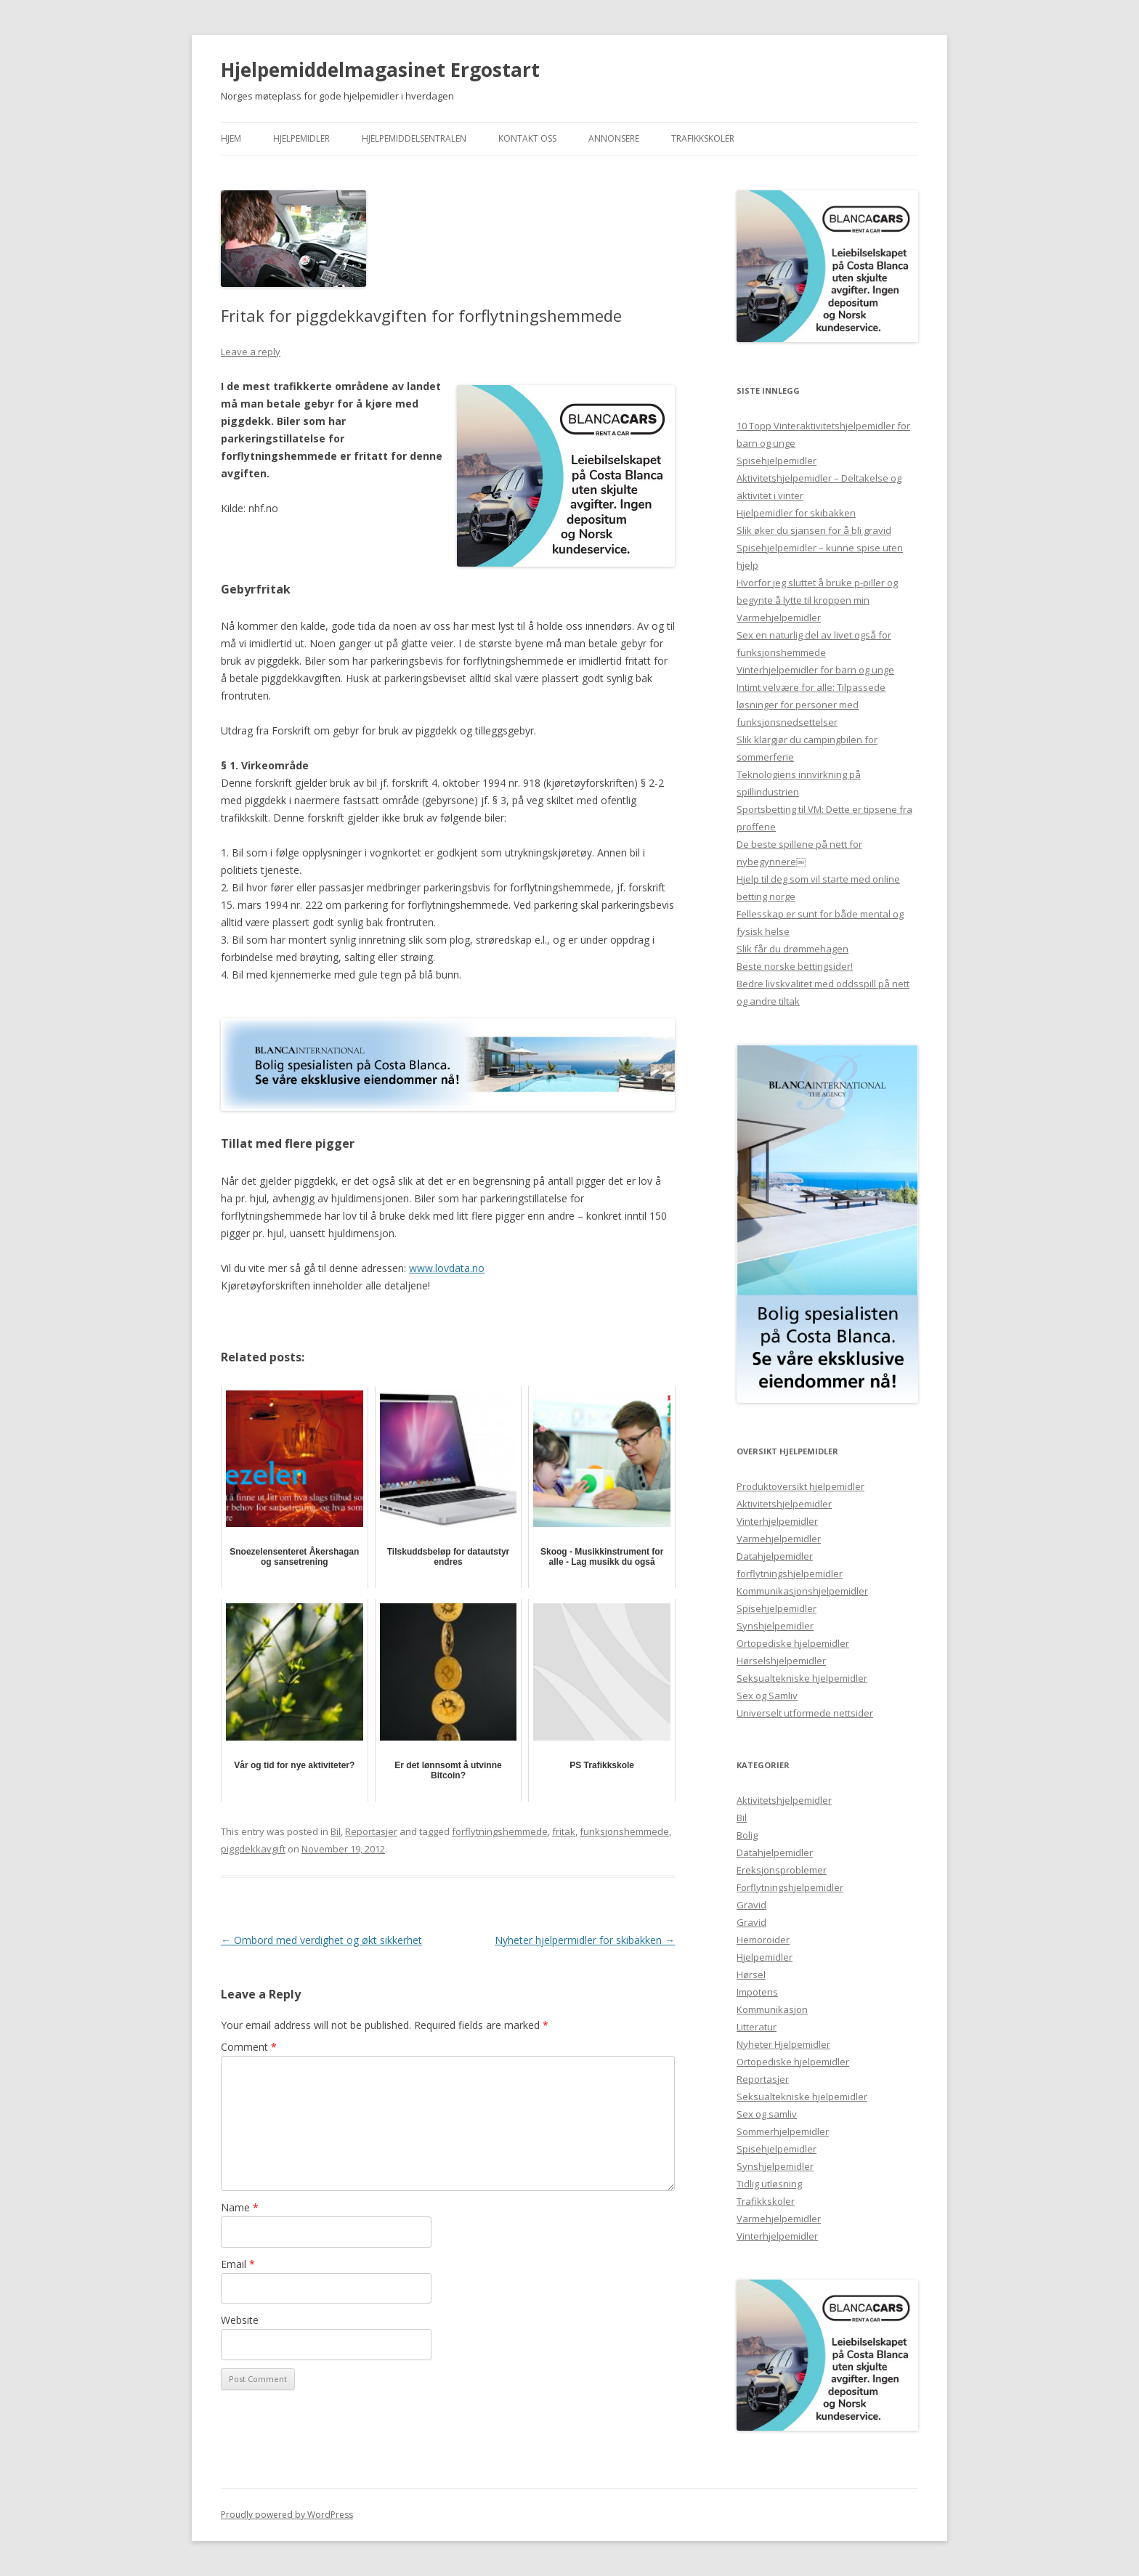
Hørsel (751, 1974)
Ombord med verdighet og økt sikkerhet (321, 1940)
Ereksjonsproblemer (782, 1869)
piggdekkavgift (253, 1848)
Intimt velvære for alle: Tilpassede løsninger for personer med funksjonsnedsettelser (811, 705)
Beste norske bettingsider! (795, 966)
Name (240, 2207)
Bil (336, 1831)
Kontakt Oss (527, 138)
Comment (249, 2047)
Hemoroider (763, 1939)
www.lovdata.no (447, 1268)
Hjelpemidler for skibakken (796, 512)
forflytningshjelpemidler (790, 1573)
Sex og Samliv (767, 1695)
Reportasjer (371, 1831)
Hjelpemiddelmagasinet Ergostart (380, 70)
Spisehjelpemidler (776, 460)
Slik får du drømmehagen (792, 948)
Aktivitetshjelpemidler (784, 1503)
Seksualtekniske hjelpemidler (802, 1678)
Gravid (751, 1904)
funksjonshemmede (624, 1831)
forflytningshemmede (500, 1831)
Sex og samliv (767, 2114)
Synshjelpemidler (775, 1625)
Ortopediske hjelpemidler (793, 1643)
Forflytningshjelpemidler (790, 1887)
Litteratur (757, 2026)
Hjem (231, 138)
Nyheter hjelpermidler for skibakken (585, 1940)
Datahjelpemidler (775, 1556)
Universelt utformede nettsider (805, 1713)
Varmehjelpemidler (779, 617)
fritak (563, 1831)
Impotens (757, 1991)
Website (240, 2320)
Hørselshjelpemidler (781, 1660)
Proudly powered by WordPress (287, 2514)
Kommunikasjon (772, 2009)
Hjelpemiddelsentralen (414, 138)
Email (238, 2264)
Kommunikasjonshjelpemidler (802, 1590)
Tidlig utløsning (769, 2183)
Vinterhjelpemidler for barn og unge (815, 669)
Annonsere (613, 138)
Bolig (747, 1835)
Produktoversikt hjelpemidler (800, 1486)
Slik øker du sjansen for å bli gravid (814, 530)
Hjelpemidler (301, 138)
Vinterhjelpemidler (777, 1521)
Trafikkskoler (702, 138)
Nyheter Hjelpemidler (783, 2044)
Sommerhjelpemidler (783, 2131)
